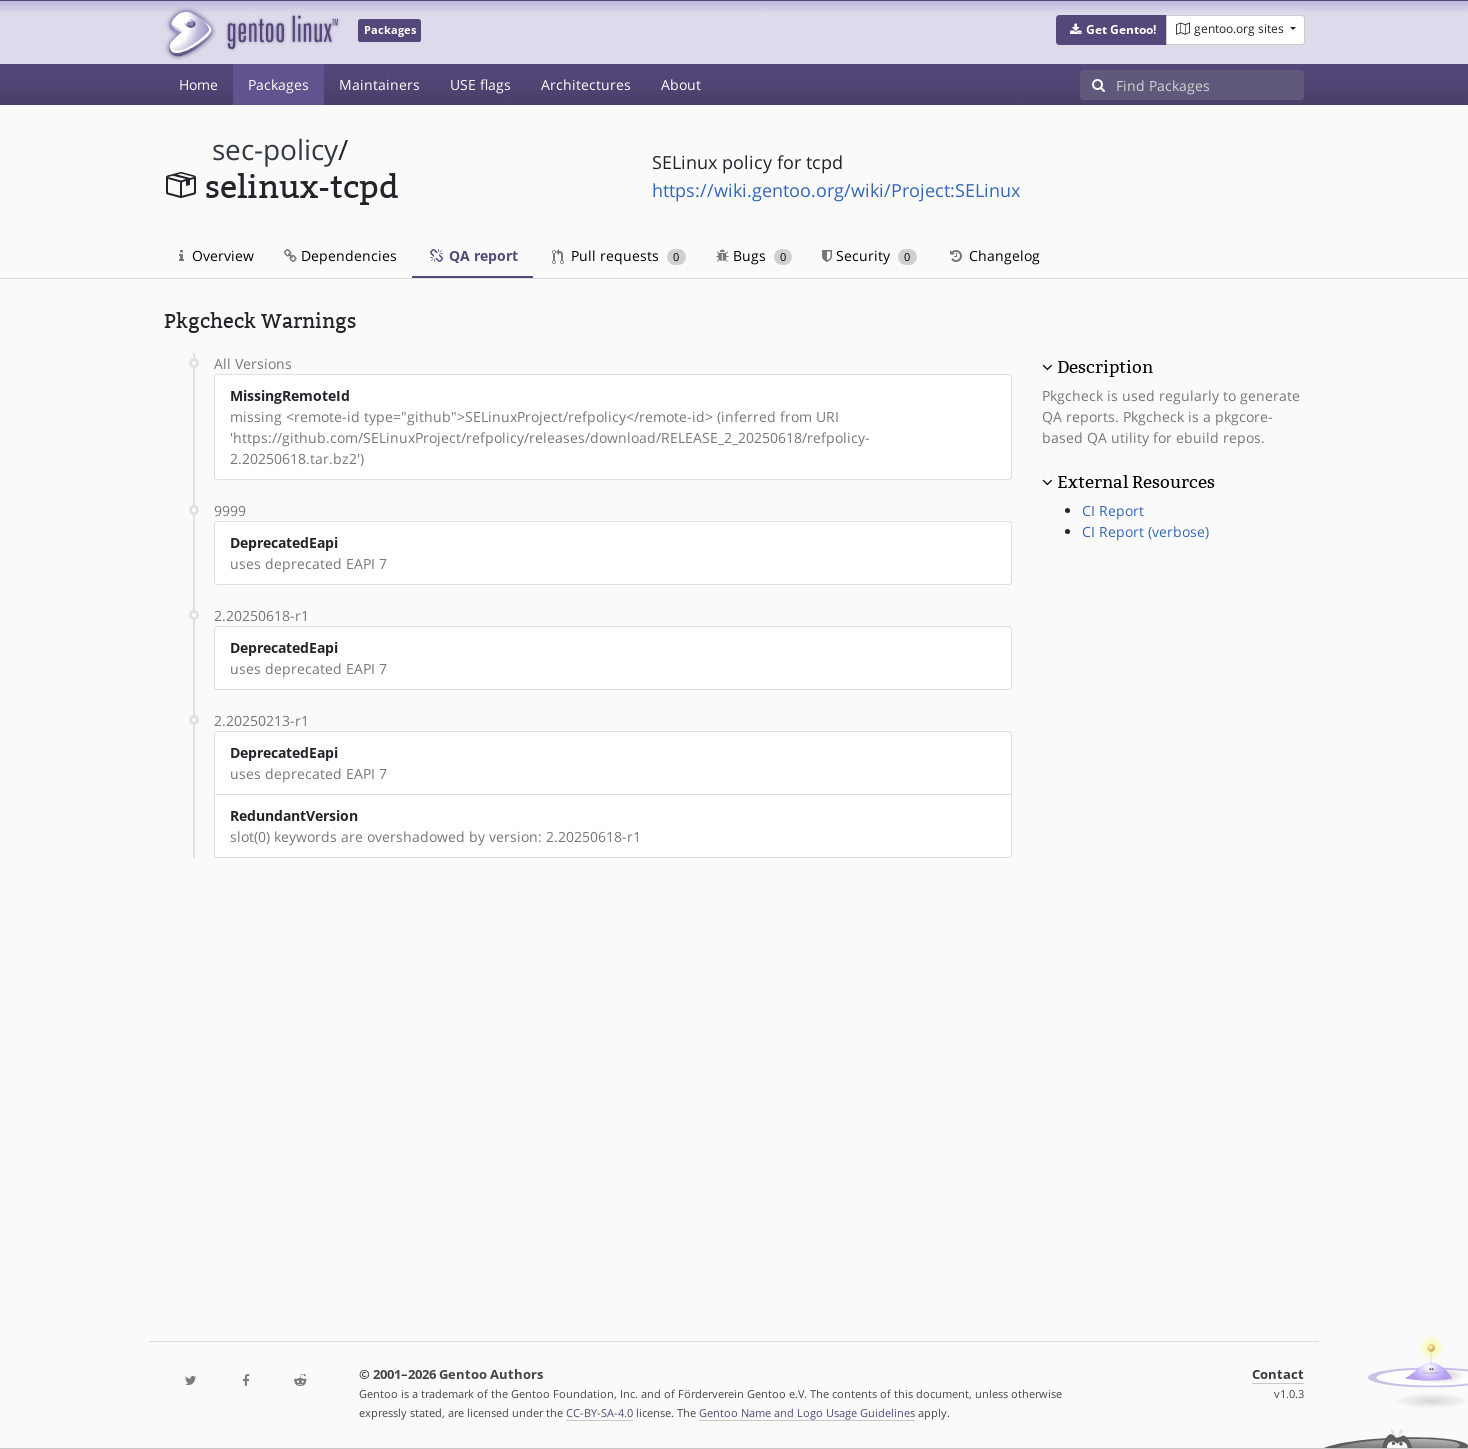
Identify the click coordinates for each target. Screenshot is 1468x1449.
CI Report (1113, 510)
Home (198, 84)
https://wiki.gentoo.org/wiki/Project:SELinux (836, 190)
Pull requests (619, 255)
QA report (472, 255)
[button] (1111, 30)
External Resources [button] (1136, 482)
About (681, 84)
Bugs (754, 255)
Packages (278, 84)
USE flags (480, 84)
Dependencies (340, 255)
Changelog (993, 255)
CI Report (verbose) (1145, 531)
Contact (1278, 1374)
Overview (216, 255)
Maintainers (379, 84)
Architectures (586, 84)
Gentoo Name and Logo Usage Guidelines (807, 1412)
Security (869, 255)
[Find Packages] (1210, 85)
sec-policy (275, 149)
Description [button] (1105, 367)
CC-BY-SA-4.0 (599, 1412)
